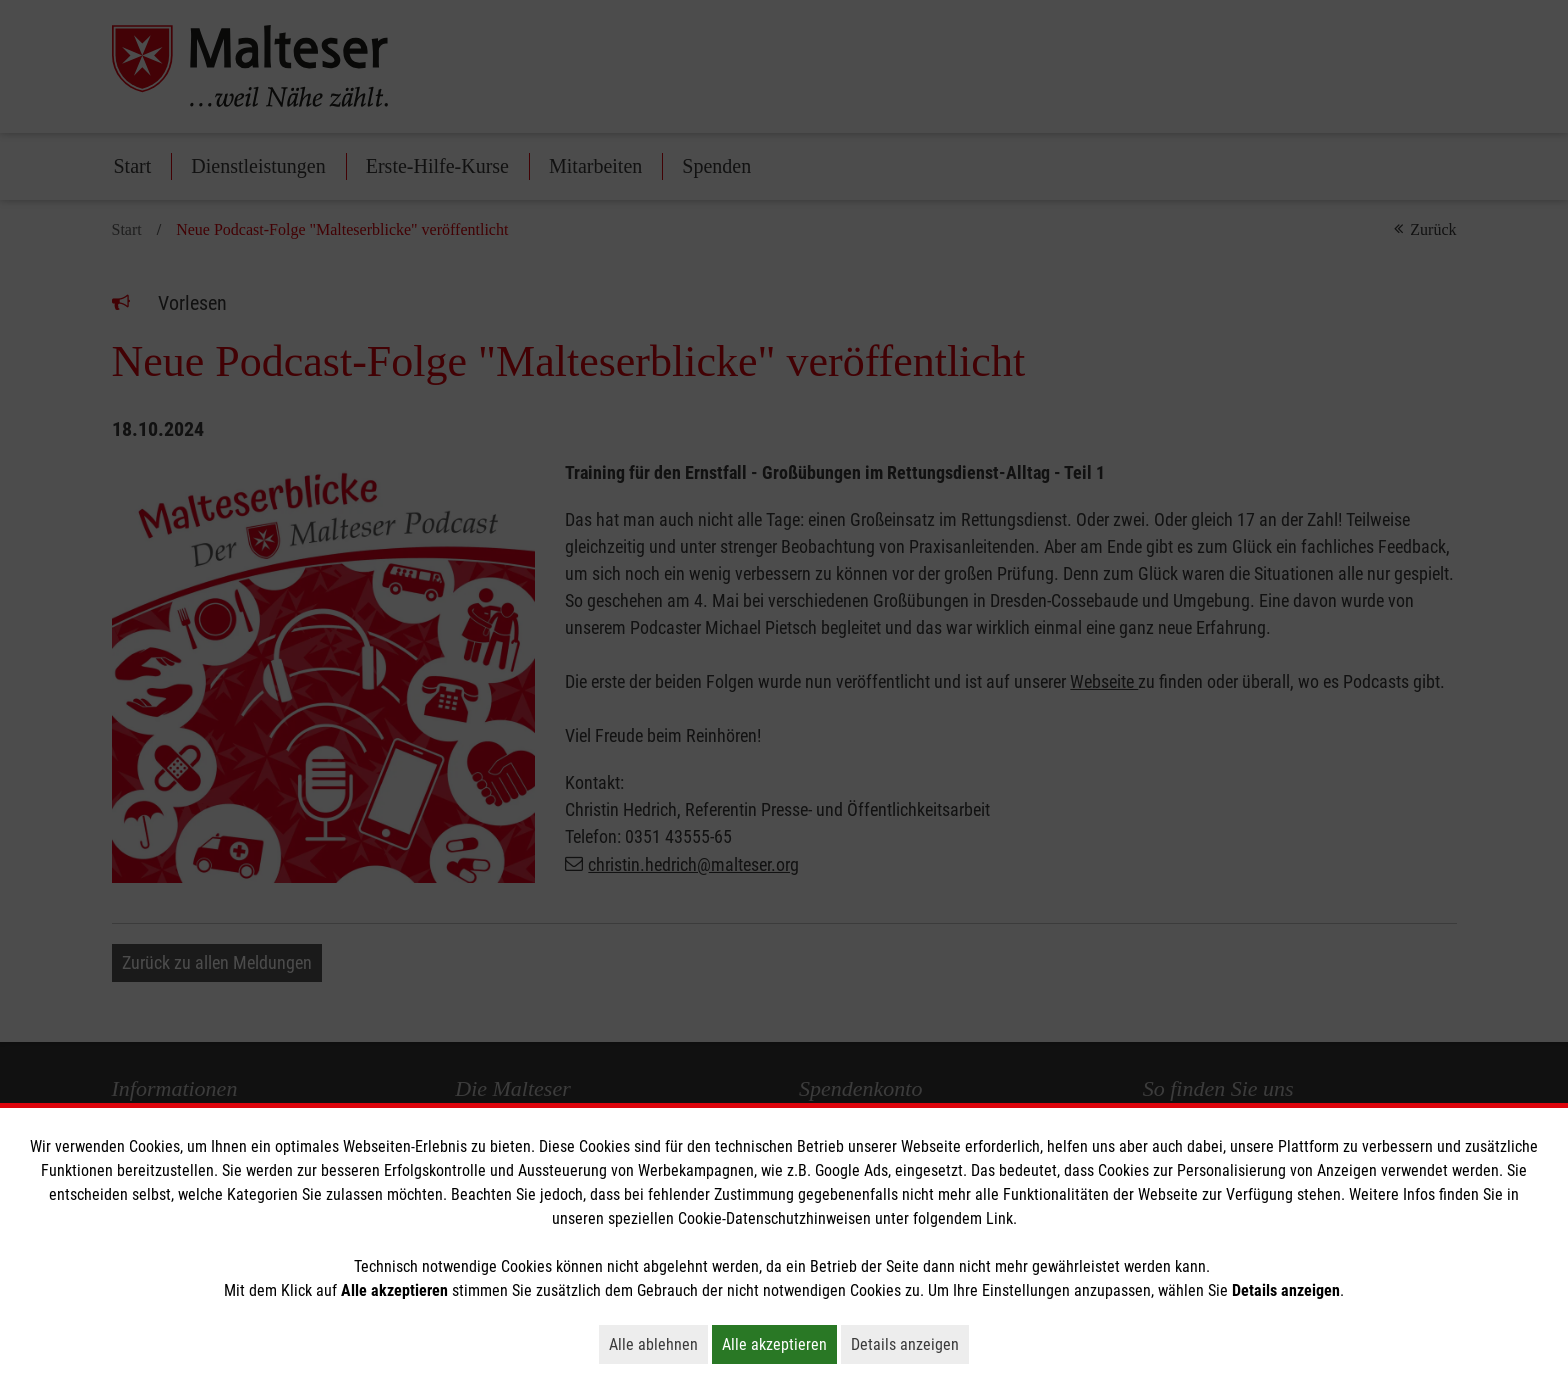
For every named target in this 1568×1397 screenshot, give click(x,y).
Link (999, 1218)
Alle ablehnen (658, 1344)
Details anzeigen (910, 1344)
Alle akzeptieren (779, 1344)
